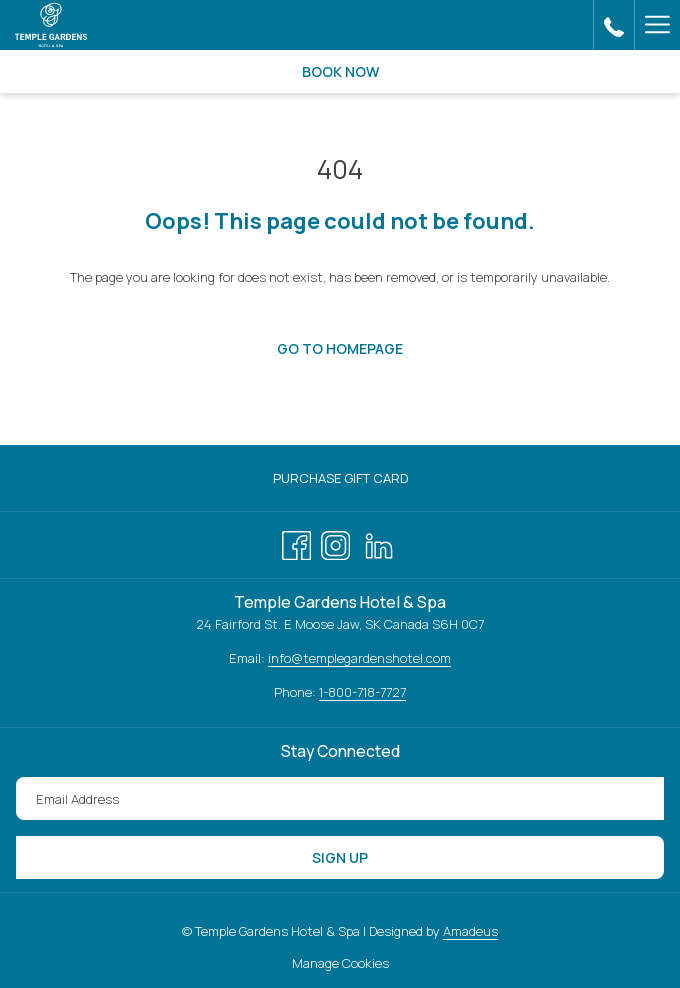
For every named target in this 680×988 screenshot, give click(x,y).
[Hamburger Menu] (657, 25)
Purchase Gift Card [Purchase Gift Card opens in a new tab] (361, 479)
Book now (340, 71)
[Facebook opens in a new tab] (296, 542)
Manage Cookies (340, 963)
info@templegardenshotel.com (359, 658)
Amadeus (470, 931)
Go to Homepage (340, 348)
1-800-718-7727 (362, 692)
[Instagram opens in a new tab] (335, 542)
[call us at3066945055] (614, 24)
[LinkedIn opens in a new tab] (379, 542)
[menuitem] (340, 478)
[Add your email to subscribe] (340, 798)
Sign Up (340, 857)
